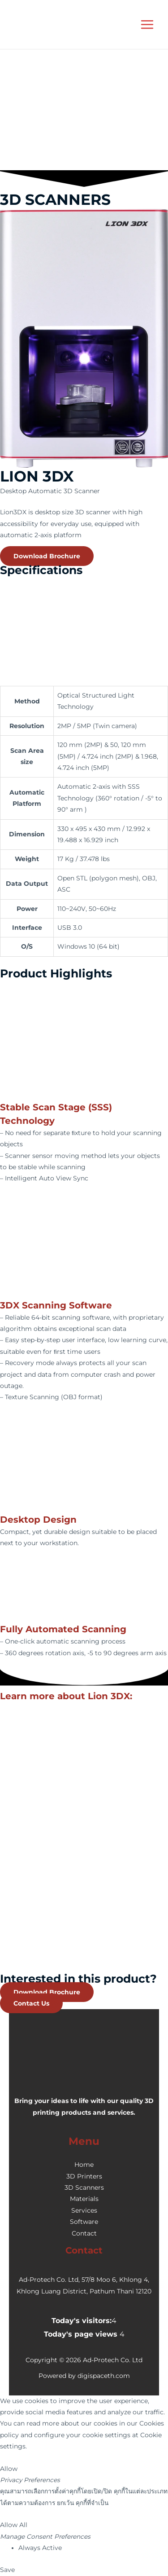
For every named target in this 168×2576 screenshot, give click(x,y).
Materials (84, 2198)
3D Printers (84, 2176)
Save (7, 2569)
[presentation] (67, 133)
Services (84, 2210)
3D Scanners (84, 2187)
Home (84, 2164)
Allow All (13, 2524)
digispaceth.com (104, 2375)
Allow (8, 2468)
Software (84, 2221)
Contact (84, 2233)
